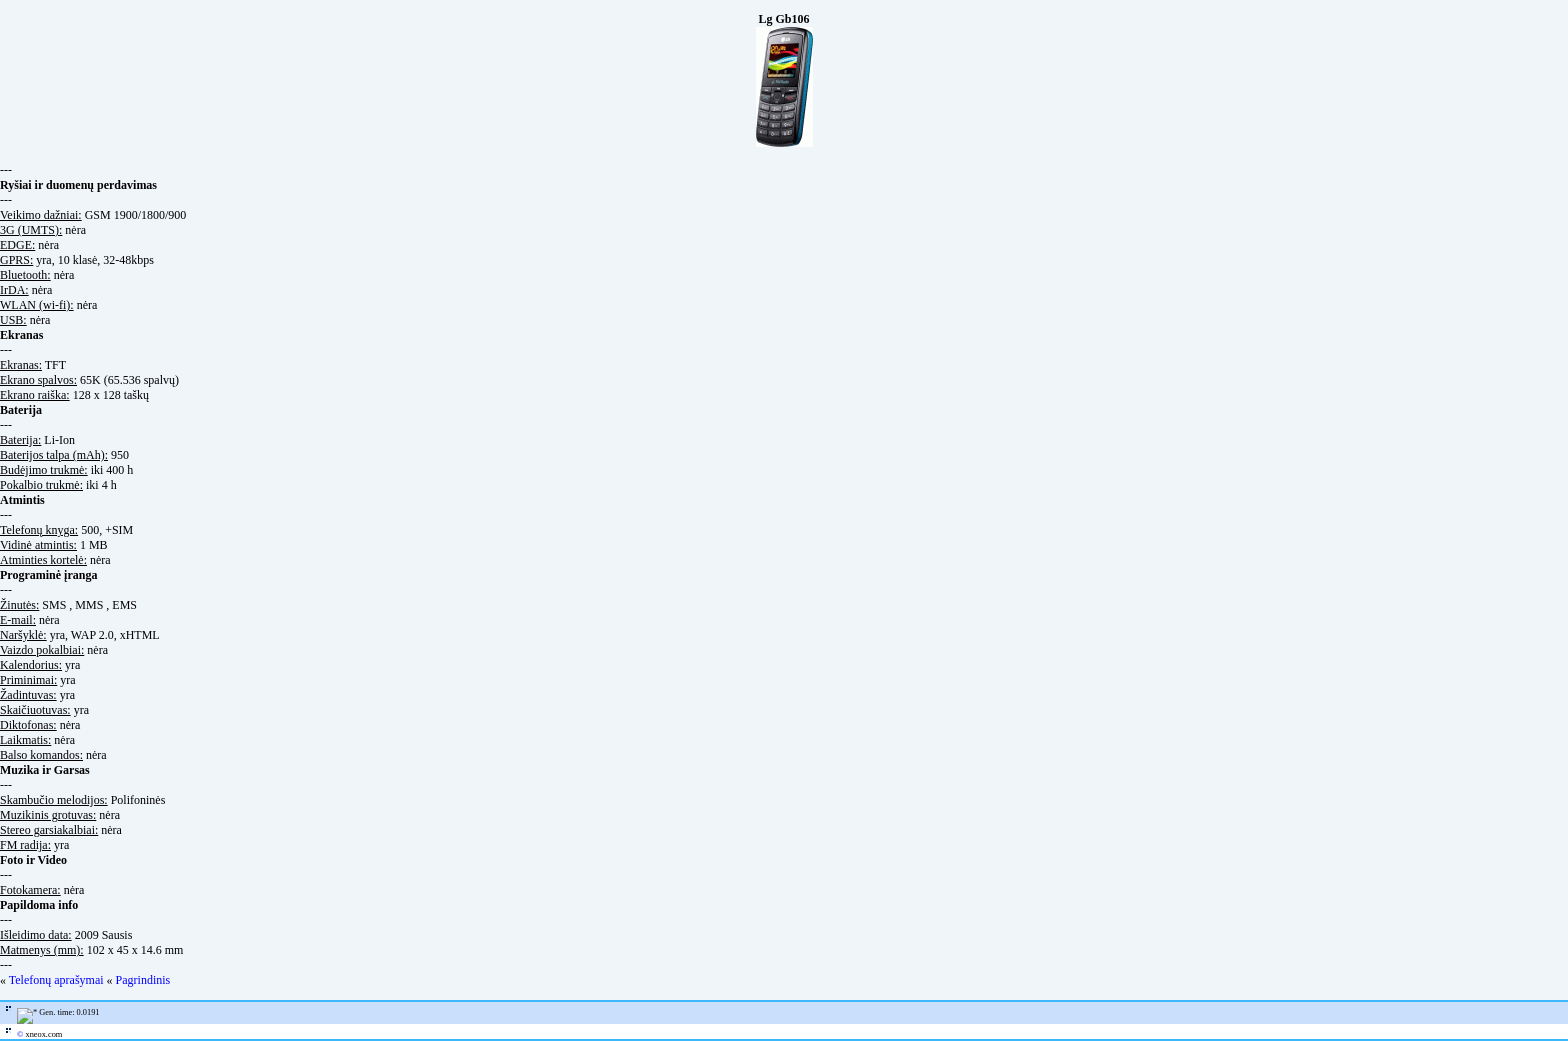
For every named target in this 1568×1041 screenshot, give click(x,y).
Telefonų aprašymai (56, 980)
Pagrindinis (143, 980)
